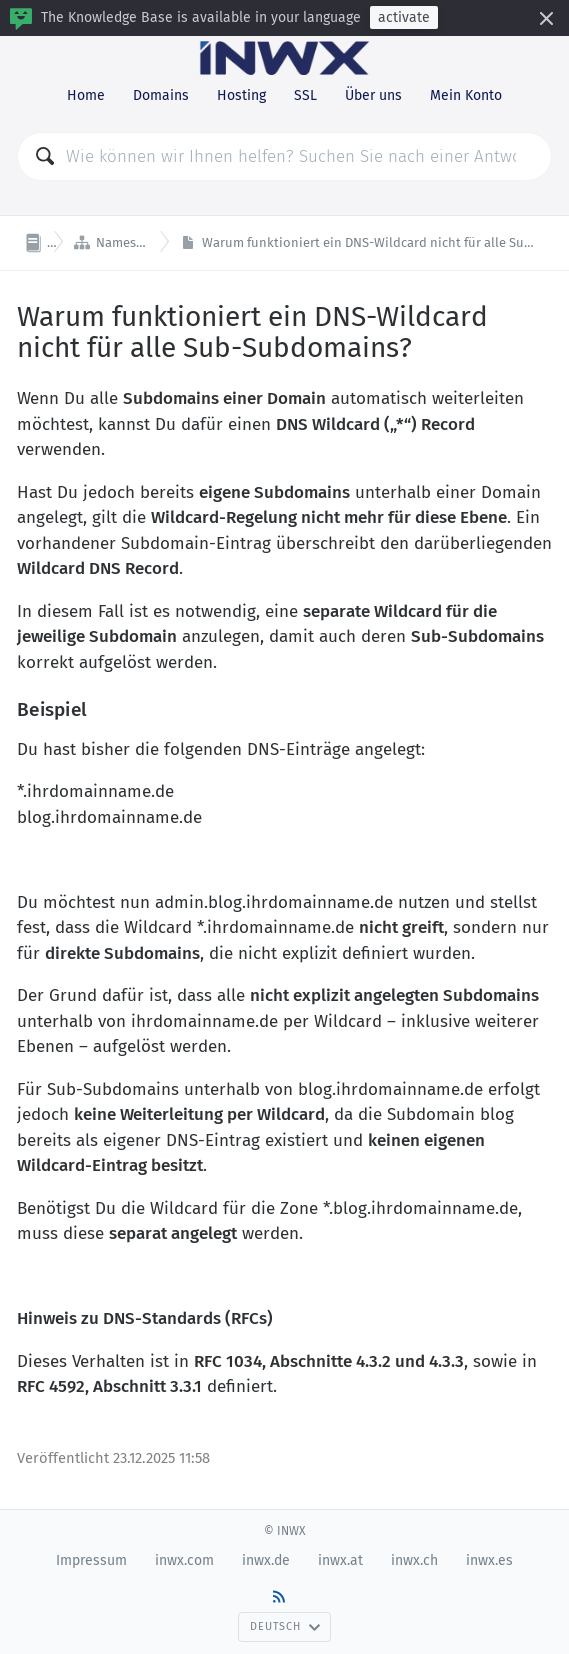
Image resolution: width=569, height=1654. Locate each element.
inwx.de (266, 1560)
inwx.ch (414, 1560)
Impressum (91, 1560)
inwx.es (489, 1560)
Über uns (373, 95)
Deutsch (285, 1626)
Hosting (241, 95)
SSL (305, 95)
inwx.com (184, 1560)
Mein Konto (466, 95)
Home (86, 95)
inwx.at (340, 1560)
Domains (161, 95)
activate (404, 17)
